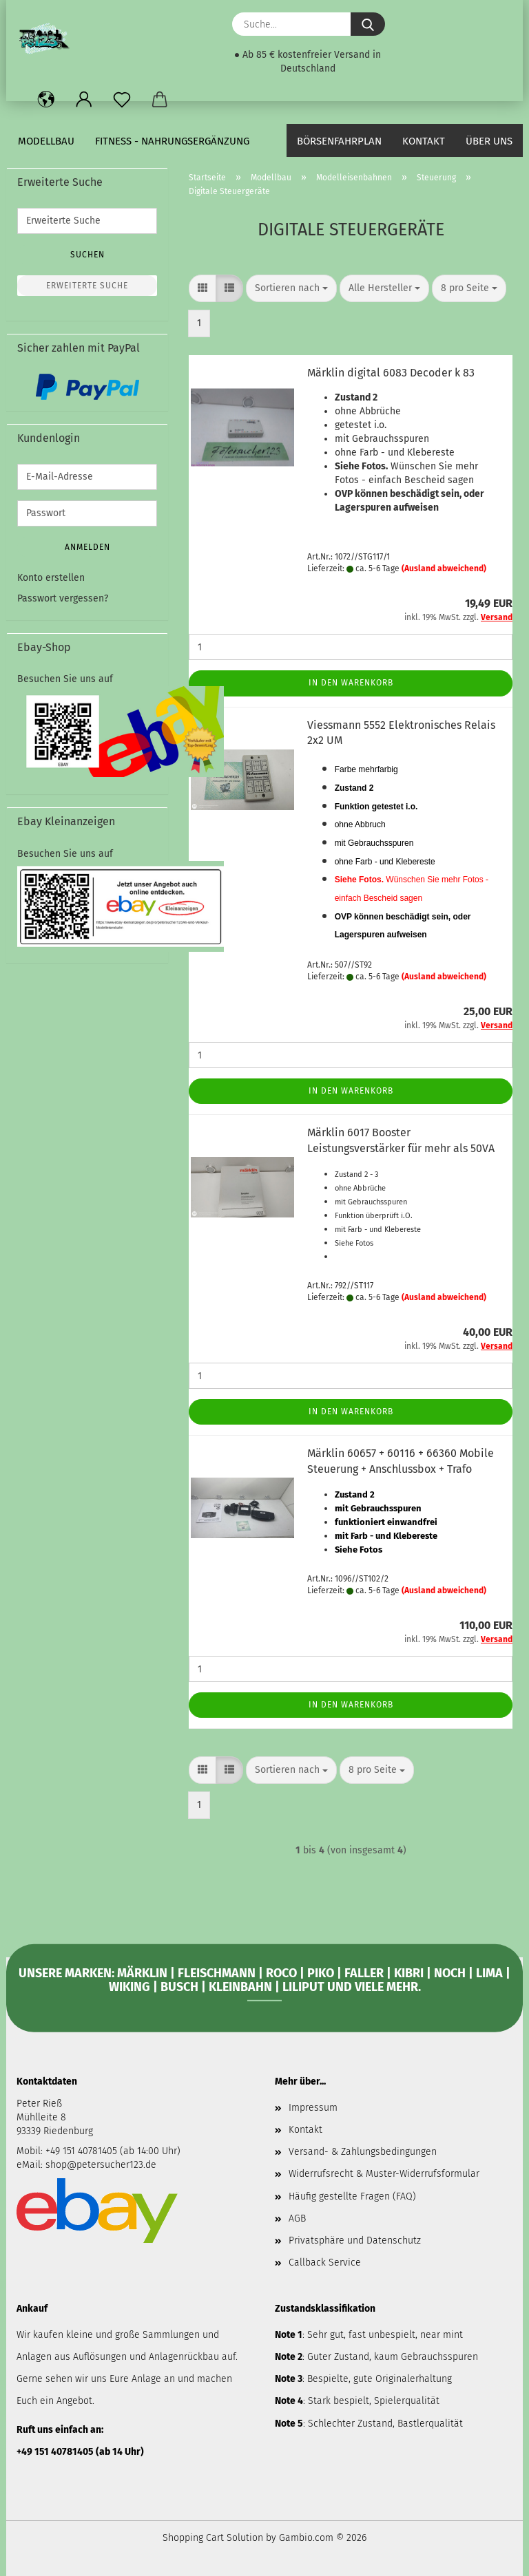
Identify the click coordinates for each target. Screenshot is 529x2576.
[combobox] (291, 288)
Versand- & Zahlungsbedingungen (363, 2152)
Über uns (489, 141)
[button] (46, 100)
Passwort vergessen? (62, 598)
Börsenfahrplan (339, 141)
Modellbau (46, 141)
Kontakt (423, 141)
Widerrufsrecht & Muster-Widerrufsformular (384, 2174)
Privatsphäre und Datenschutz (355, 2240)
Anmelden (87, 547)
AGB (297, 2218)
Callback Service (325, 2262)
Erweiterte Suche (87, 285)
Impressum (313, 2108)
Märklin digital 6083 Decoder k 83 (391, 372)
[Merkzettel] (122, 100)
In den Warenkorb (351, 683)
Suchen (87, 254)
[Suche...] (368, 24)
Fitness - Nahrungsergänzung (172, 141)
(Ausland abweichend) (444, 568)
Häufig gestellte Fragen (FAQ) (352, 2196)
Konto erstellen (51, 578)
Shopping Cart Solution (213, 2538)
